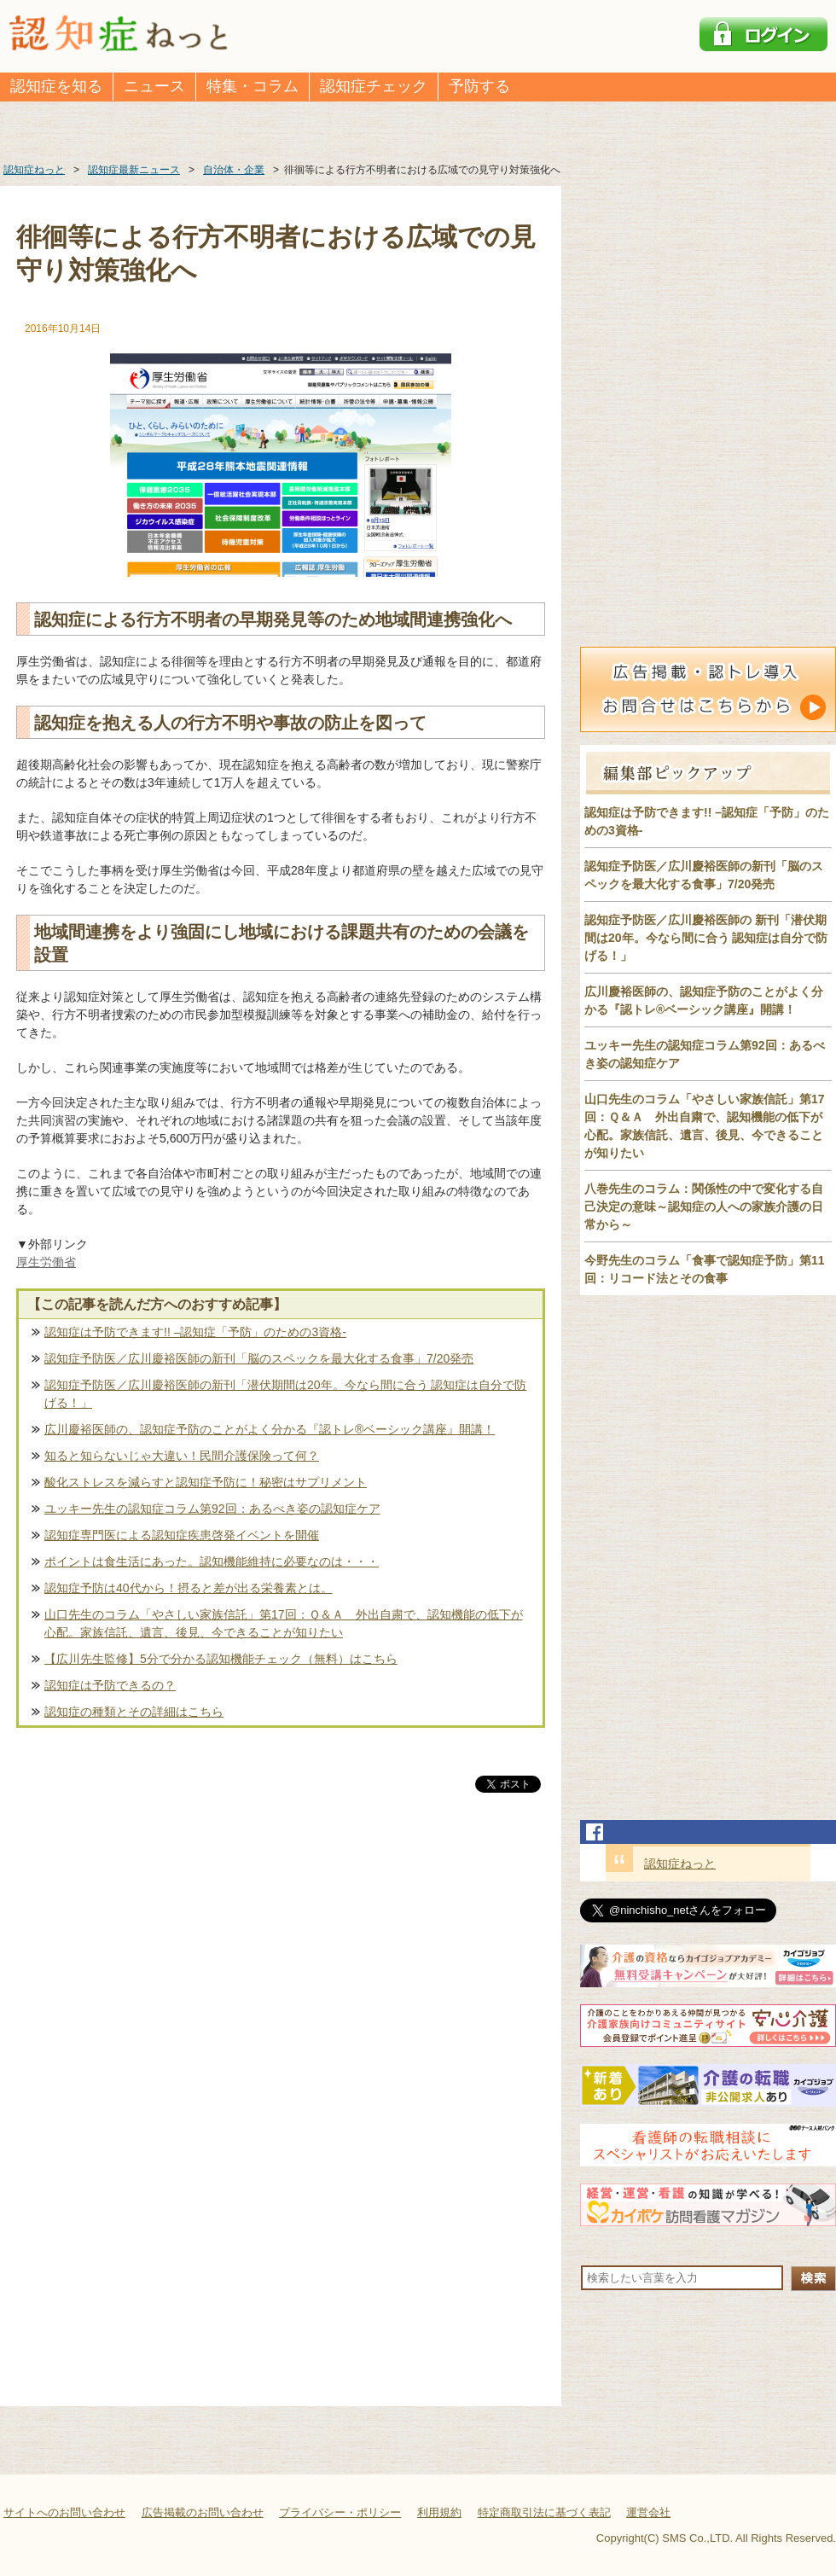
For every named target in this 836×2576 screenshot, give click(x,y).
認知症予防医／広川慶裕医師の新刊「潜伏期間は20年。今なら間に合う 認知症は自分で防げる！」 (285, 1394)
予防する (479, 86)
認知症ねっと (680, 1863)
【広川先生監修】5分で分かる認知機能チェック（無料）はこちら (221, 1659)
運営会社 (648, 2512)
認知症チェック (373, 86)
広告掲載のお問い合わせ (203, 2512)
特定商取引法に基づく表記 (544, 2512)
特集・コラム (252, 86)
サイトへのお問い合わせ (64, 2512)
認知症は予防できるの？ (110, 1685)
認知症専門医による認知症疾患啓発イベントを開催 (181, 1535)
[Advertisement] (280, 1974)
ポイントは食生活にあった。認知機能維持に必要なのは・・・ (211, 1561)
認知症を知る (56, 86)
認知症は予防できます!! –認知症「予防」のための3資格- (195, 1332)
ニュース (154, 86)
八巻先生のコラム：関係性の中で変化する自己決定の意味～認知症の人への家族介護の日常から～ (703, 1206)
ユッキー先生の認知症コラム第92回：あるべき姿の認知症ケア (212, 1508)
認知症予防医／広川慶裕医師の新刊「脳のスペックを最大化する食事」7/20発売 (258, 1358)
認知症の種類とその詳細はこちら (134, 1711)
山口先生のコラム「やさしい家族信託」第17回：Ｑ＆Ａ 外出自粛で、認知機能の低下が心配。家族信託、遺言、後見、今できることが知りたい (283, 1623)
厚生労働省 (46, 1262)
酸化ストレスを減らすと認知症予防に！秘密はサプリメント (205, 1482)
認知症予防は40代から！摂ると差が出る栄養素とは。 (188, 1588)
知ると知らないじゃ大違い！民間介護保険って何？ (181, 1455)
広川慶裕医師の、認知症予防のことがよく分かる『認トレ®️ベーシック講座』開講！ (269, 1429)
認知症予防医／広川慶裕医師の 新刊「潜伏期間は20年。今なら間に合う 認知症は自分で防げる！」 (705, 937)
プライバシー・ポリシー (340, 2512)
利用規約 (439, 2512)
